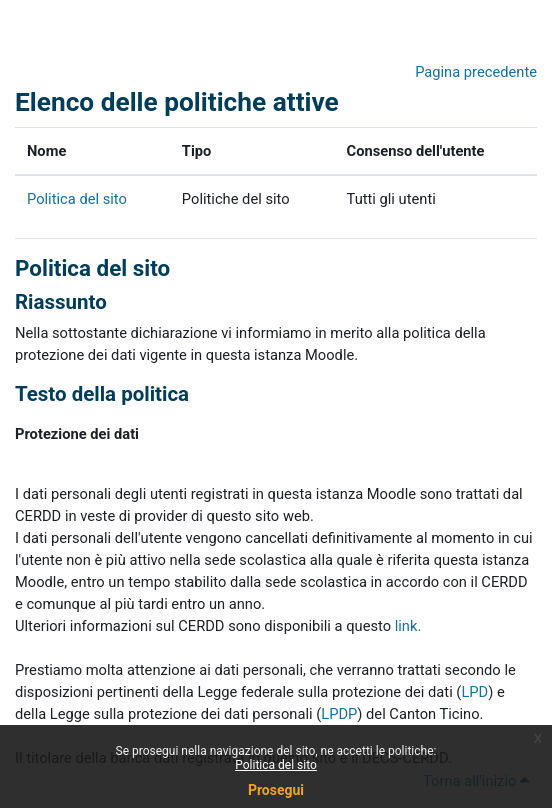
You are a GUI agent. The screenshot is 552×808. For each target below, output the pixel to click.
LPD (474, 692)
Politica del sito (276, 765)
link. (408, 626)
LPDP (339, 714)
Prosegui (276, 790)
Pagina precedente (476, 72)
